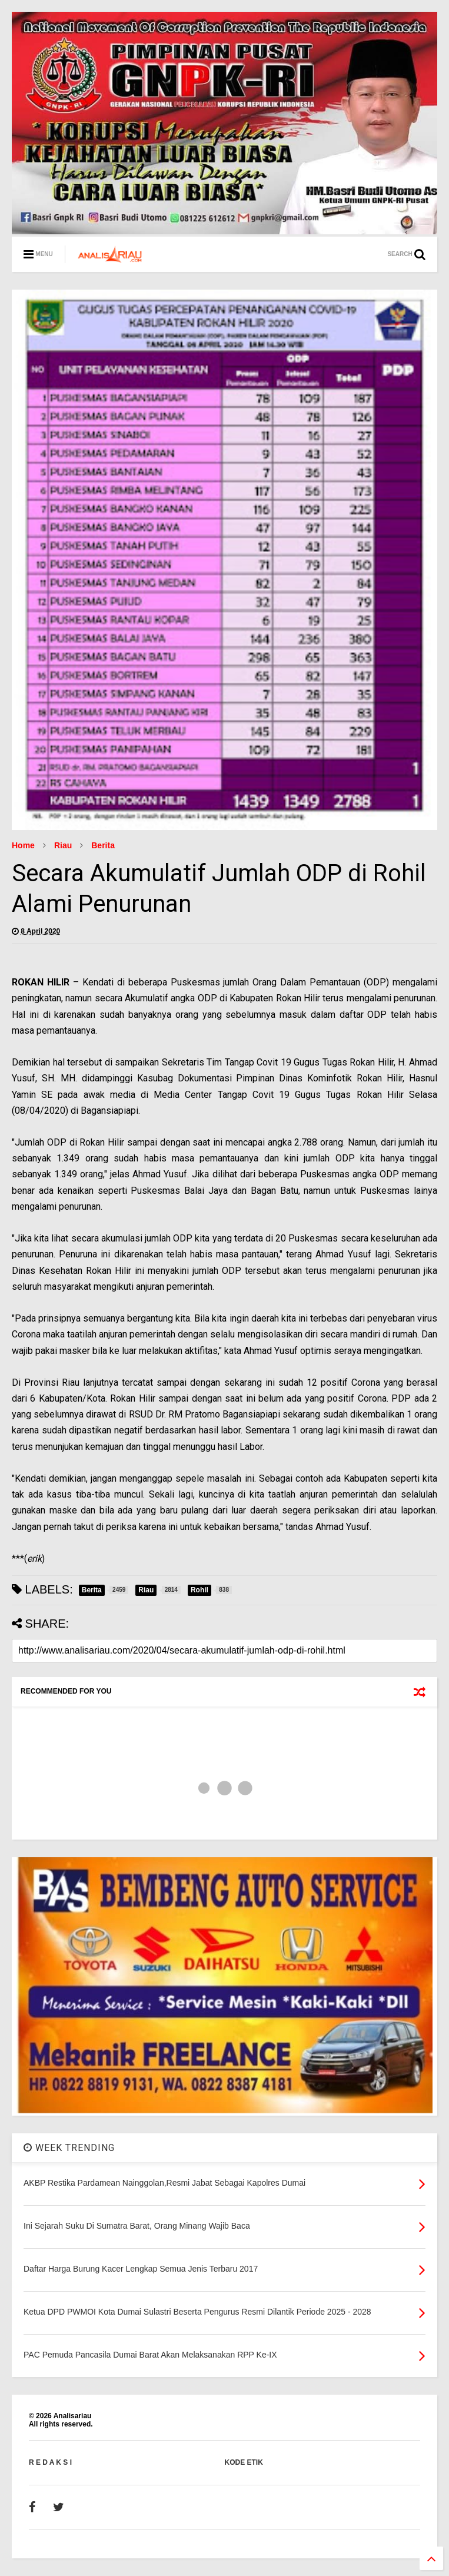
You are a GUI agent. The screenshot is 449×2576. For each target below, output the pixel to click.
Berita (103, 845)
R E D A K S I (50, 2462)
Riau (63, 845)
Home (23, 845)
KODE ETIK (244, 2462)
